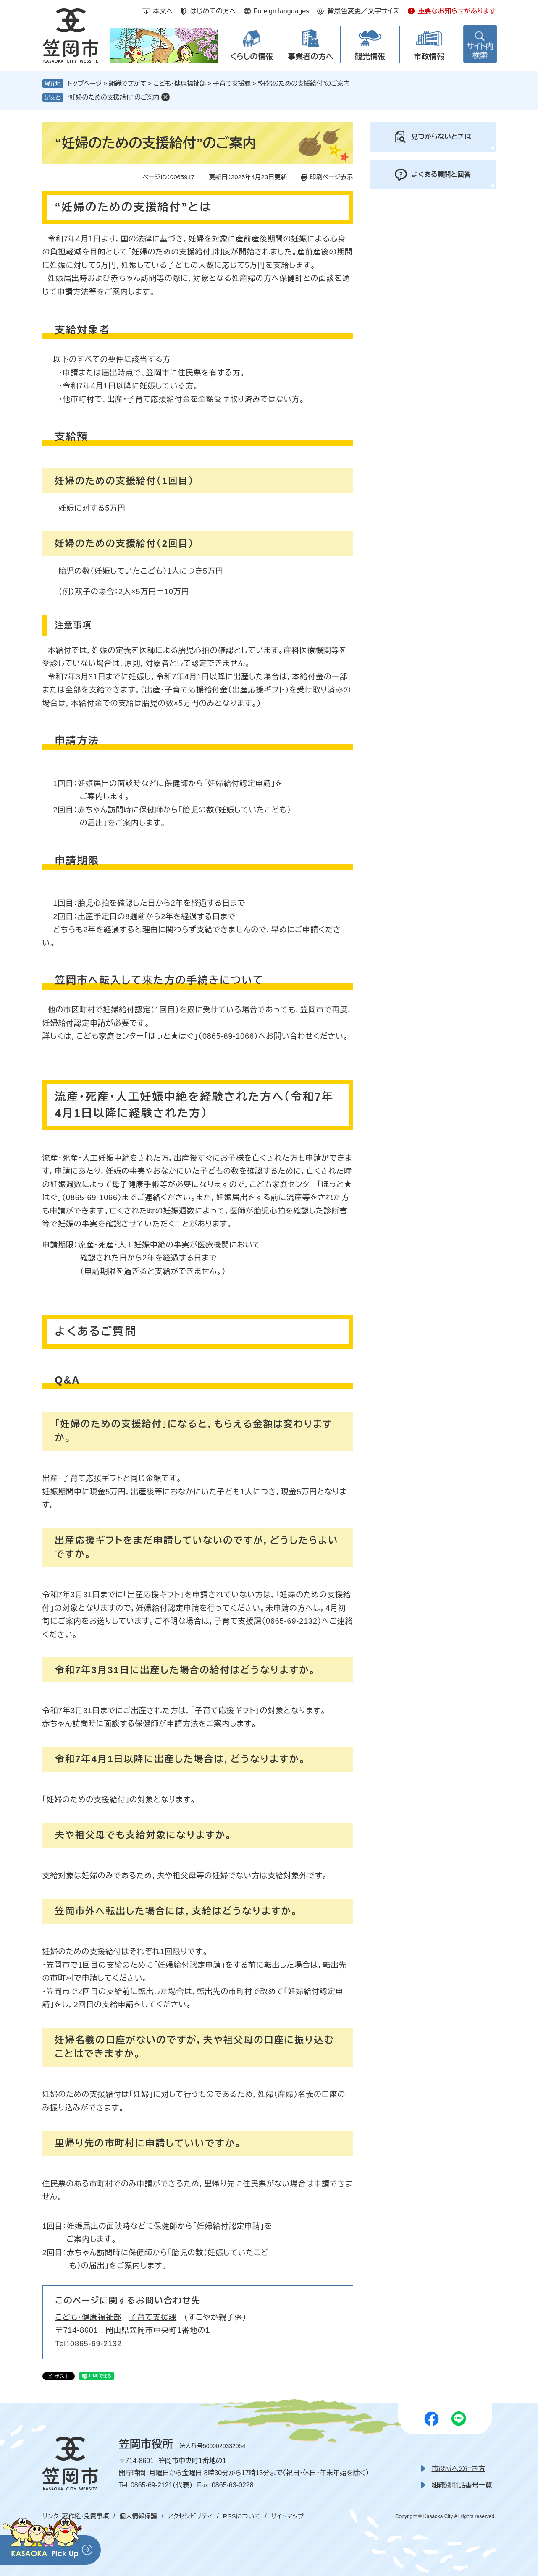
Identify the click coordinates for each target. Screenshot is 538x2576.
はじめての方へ (213, 11)
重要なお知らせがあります (457, 11)
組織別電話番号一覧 (462, 2485)
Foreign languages (282, 11)
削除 (165, 97)
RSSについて (242, 2516)
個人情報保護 (138, 2516)
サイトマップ (287, 2516)
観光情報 (370, 56)
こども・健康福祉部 (179, 83)
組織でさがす (128, 83)
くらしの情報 (251, 56)
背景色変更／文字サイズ (363, 11)
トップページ (85, 83)
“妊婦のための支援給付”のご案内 (114, 97)
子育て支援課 (232, 83)
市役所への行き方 (458, 2468)
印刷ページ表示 (331, 177)
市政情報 (429, 56)
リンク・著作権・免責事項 (75, 2516)
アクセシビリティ (190, 2516)
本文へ (163, 11)
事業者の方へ (310, 56)
